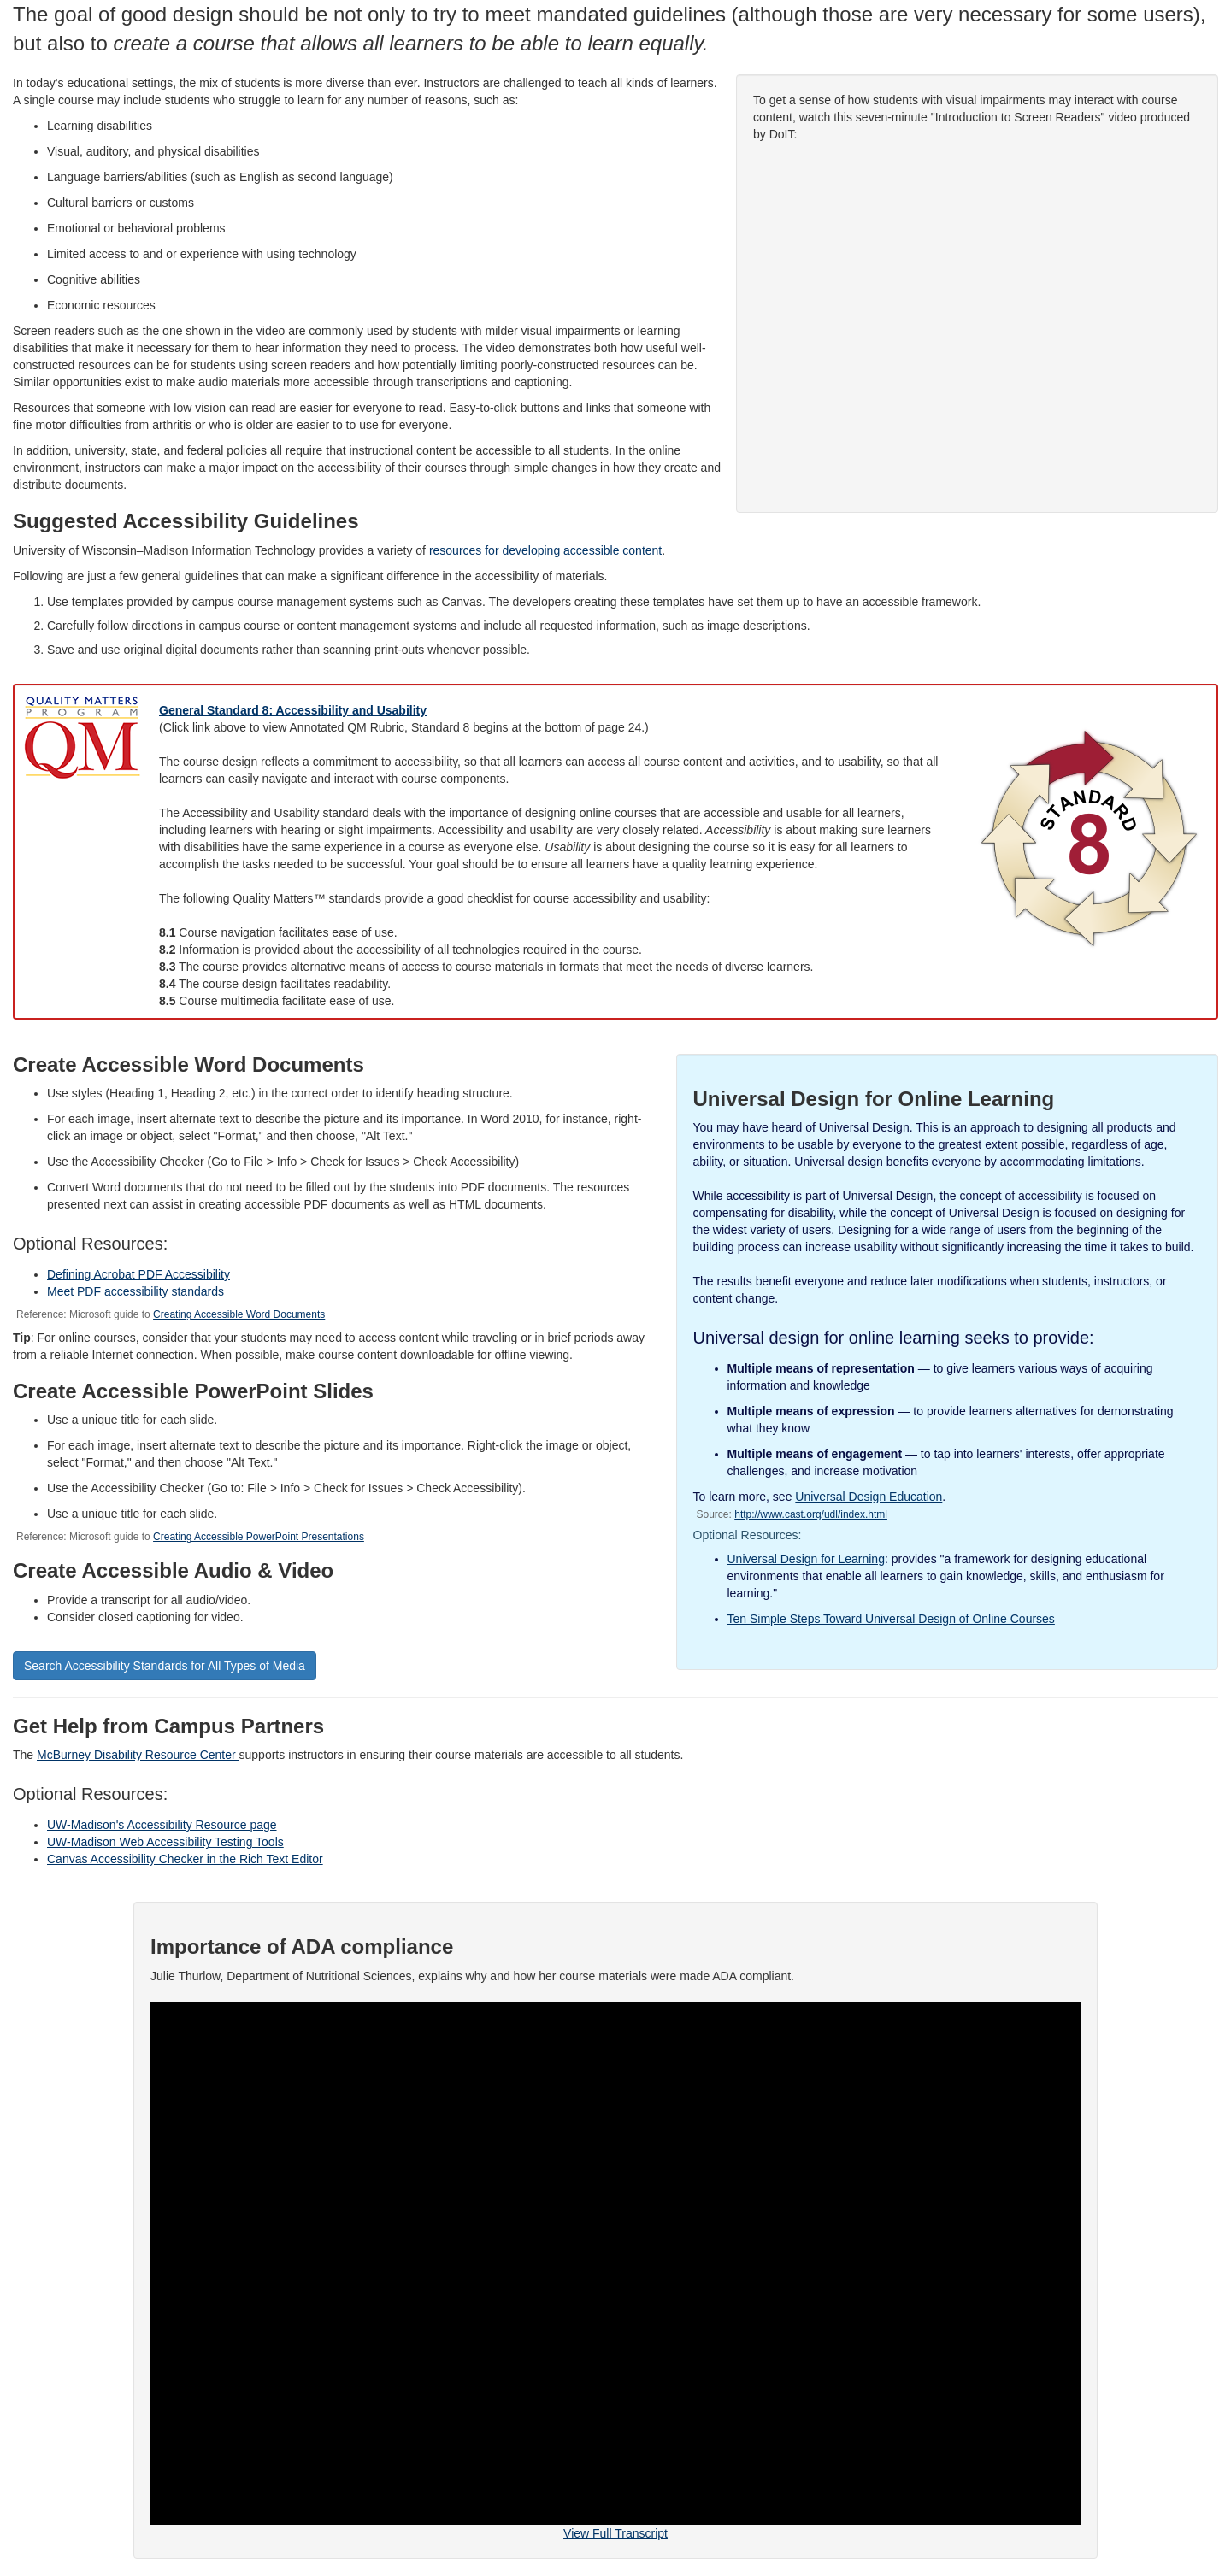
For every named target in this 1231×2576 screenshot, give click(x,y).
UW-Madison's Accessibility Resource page (162, 1825)
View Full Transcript (615, 2533)
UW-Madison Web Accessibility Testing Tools (165, 1842)
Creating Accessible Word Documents (239, 1314)
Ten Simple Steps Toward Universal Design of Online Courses (891, 1619)
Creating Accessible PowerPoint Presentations (258, 1537)
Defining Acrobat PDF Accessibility (138, 1274)
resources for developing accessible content (545, 550)
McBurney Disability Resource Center (138, 1754)
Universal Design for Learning (806, 1559)
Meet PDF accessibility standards (135, 1291)
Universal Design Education (868, 1496)
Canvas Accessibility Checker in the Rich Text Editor (185, 1859)
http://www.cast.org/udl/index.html (810, 1514)
